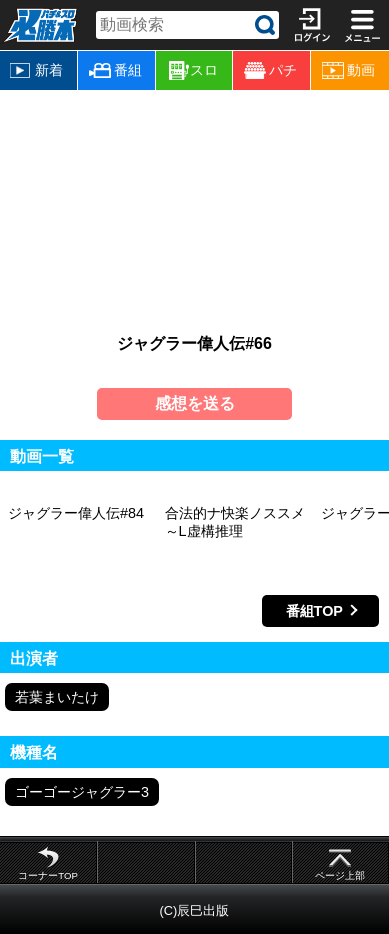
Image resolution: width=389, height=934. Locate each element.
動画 (348, 70)
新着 (36, 70)
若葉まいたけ (57, 697)
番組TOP (314, 611)
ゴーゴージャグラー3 (82, 792)
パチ (270, 70)
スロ (194, 71)
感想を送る (195, 403)
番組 (115, 70)
